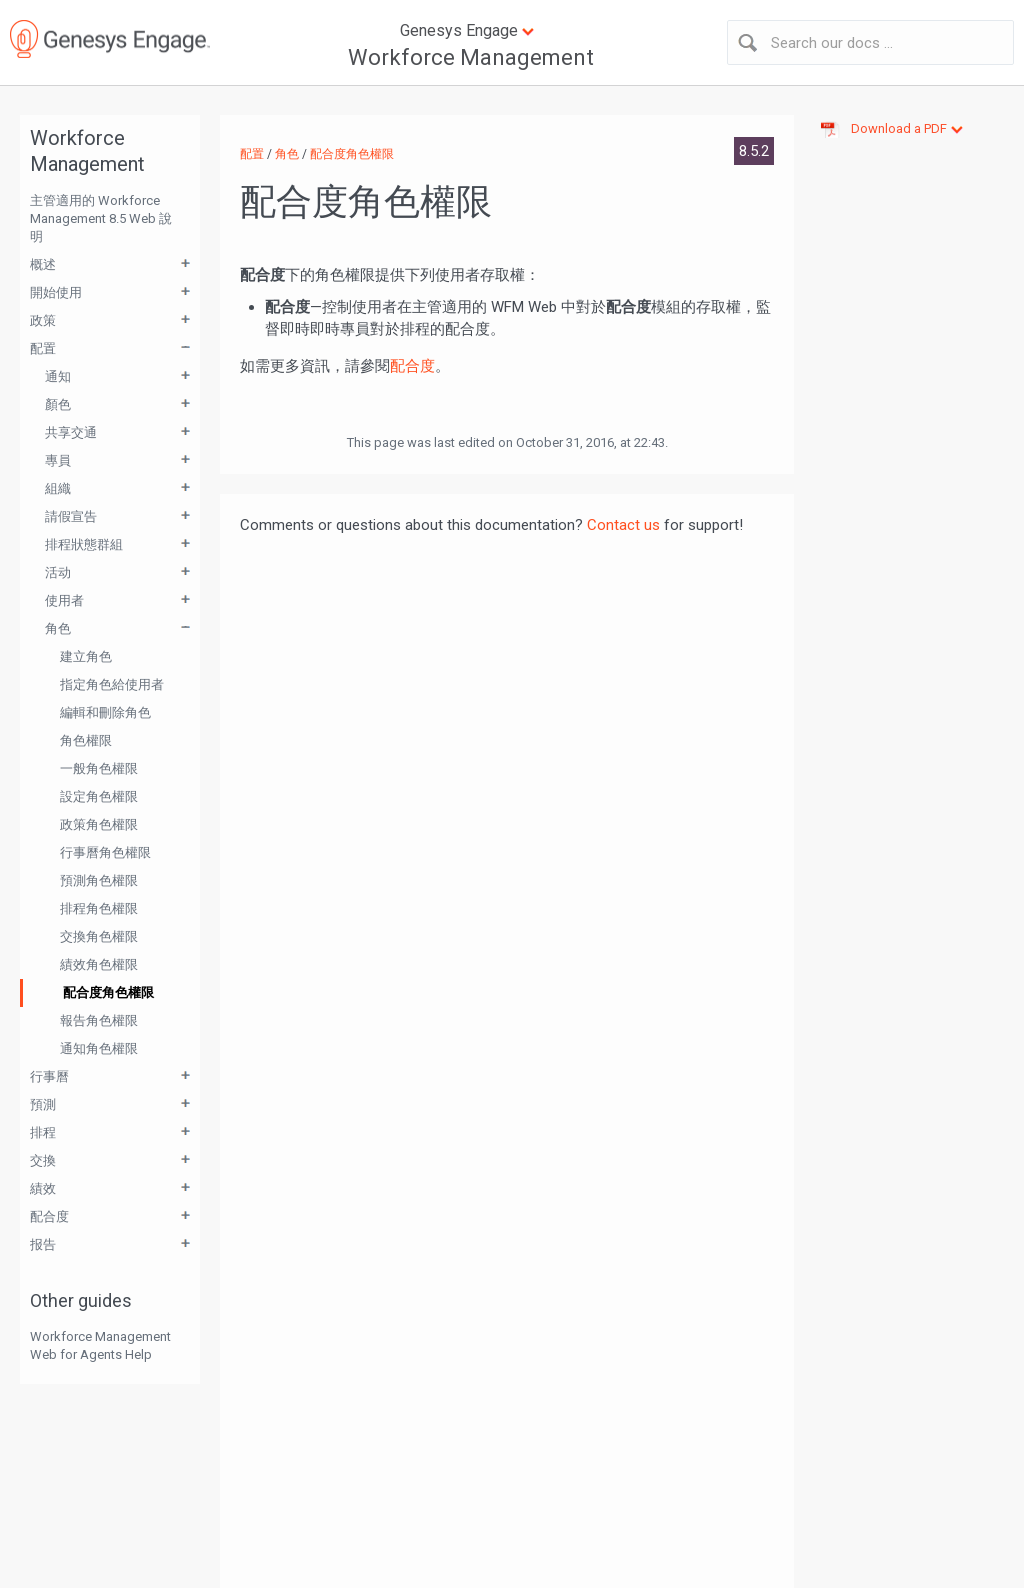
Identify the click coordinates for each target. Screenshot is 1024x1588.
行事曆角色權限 (105, 852)
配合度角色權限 (108, 992)
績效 (43, 1188)
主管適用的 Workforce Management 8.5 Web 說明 (101, 218)
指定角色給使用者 (112, 684)
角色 (58, 628)
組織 (58, 488)
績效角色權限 (99, 964)
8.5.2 (754, 151)
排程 (43, 1132)
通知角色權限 (99, 1048)
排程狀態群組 (84, 544)
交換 (43, 1160)
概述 (43, 264)
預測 (43, 1104)
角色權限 (86, 740)
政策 (43, 320)
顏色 (58, 404)
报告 (43, 1244)
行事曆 (49, 1076)
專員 (58, 460)
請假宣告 (71, 516)
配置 (43, 348)
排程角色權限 (99, 908)
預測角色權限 (99, 880)
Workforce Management (471, 57)
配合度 (49, 1216)
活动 (58, 572)
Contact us (623, 525)
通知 (58, 376)
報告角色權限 (99, 1020)
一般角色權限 (99, 768)
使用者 (64, 600)
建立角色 (86, 656)
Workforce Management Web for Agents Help (100, 1345)
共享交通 (71, 432)
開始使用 (56, 292)
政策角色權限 (99, 824)
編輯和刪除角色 (105, 712)
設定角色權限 (99, 796)
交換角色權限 (99, 936)
